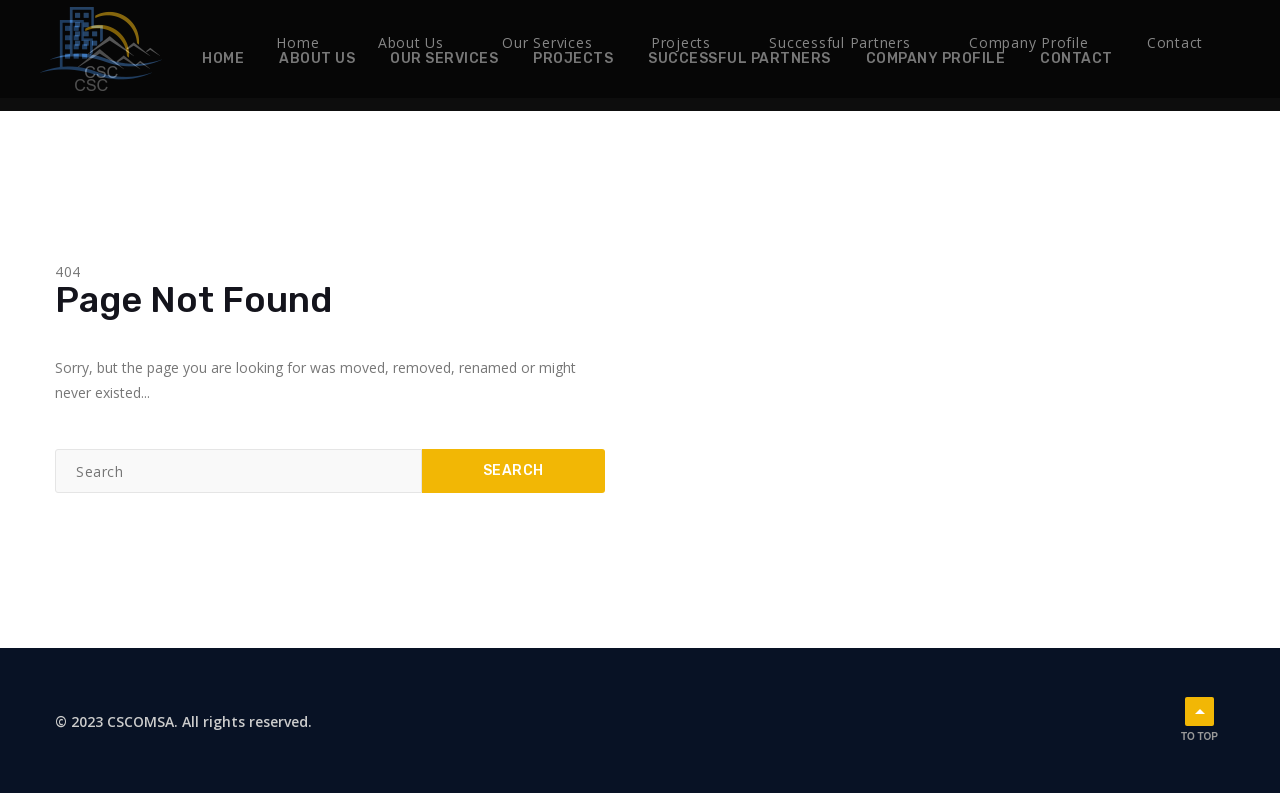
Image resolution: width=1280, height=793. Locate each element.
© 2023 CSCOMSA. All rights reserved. (183, 717)
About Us (317, 58)
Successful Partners (739, 58)
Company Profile (936, 58)
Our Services (444, 58)
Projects (573, 58)
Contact (1076, 58)
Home (223, 58)
